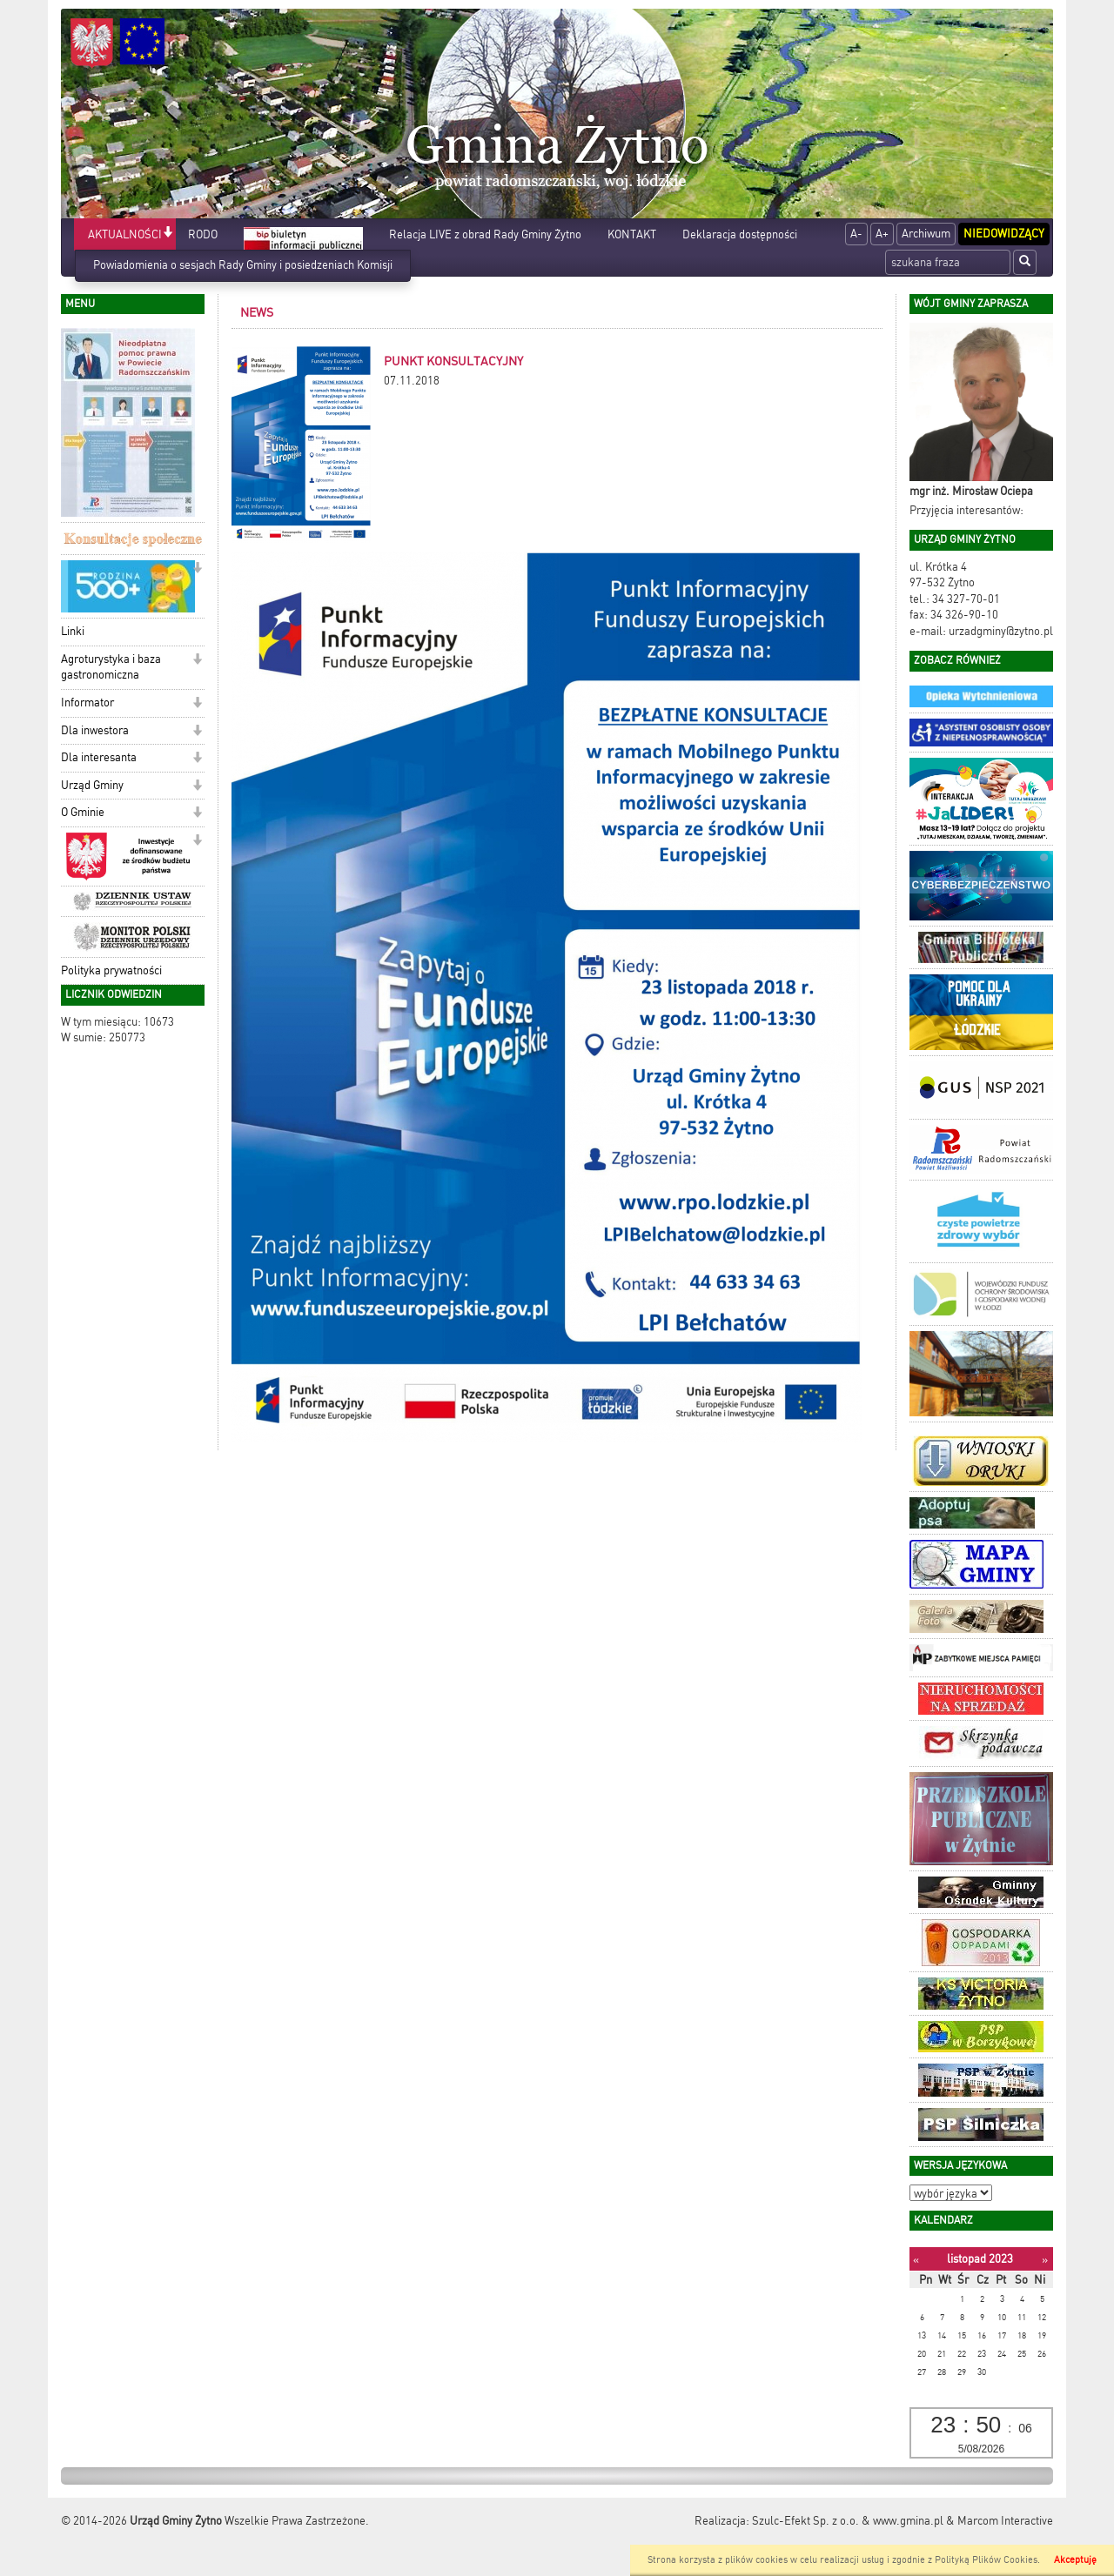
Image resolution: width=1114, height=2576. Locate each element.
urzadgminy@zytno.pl (1001, 631)
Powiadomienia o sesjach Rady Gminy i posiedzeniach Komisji (243, 264)
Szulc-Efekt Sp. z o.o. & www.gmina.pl (847, 2520)
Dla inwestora (95, 730)
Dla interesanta (99, 757)
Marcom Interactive (1005, 2520)
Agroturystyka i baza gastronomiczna (111, 667)
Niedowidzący (1003, 233)
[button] (167, 233)
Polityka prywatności (111, 970)
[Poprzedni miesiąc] (916, 2259)
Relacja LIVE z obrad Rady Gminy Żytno (485, 234)
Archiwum (926, 233)
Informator (87, 702)
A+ (882, 233)
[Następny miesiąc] (1045, 2259)
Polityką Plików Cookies (986, 2560)
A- (856, 233)
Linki (72, 631)
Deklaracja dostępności (739, 234)
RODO (203, 234)
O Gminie (82, 812)
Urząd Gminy (92, 785)
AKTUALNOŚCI (125, 234)
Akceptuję (1075, 2560)
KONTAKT (631, 234)
